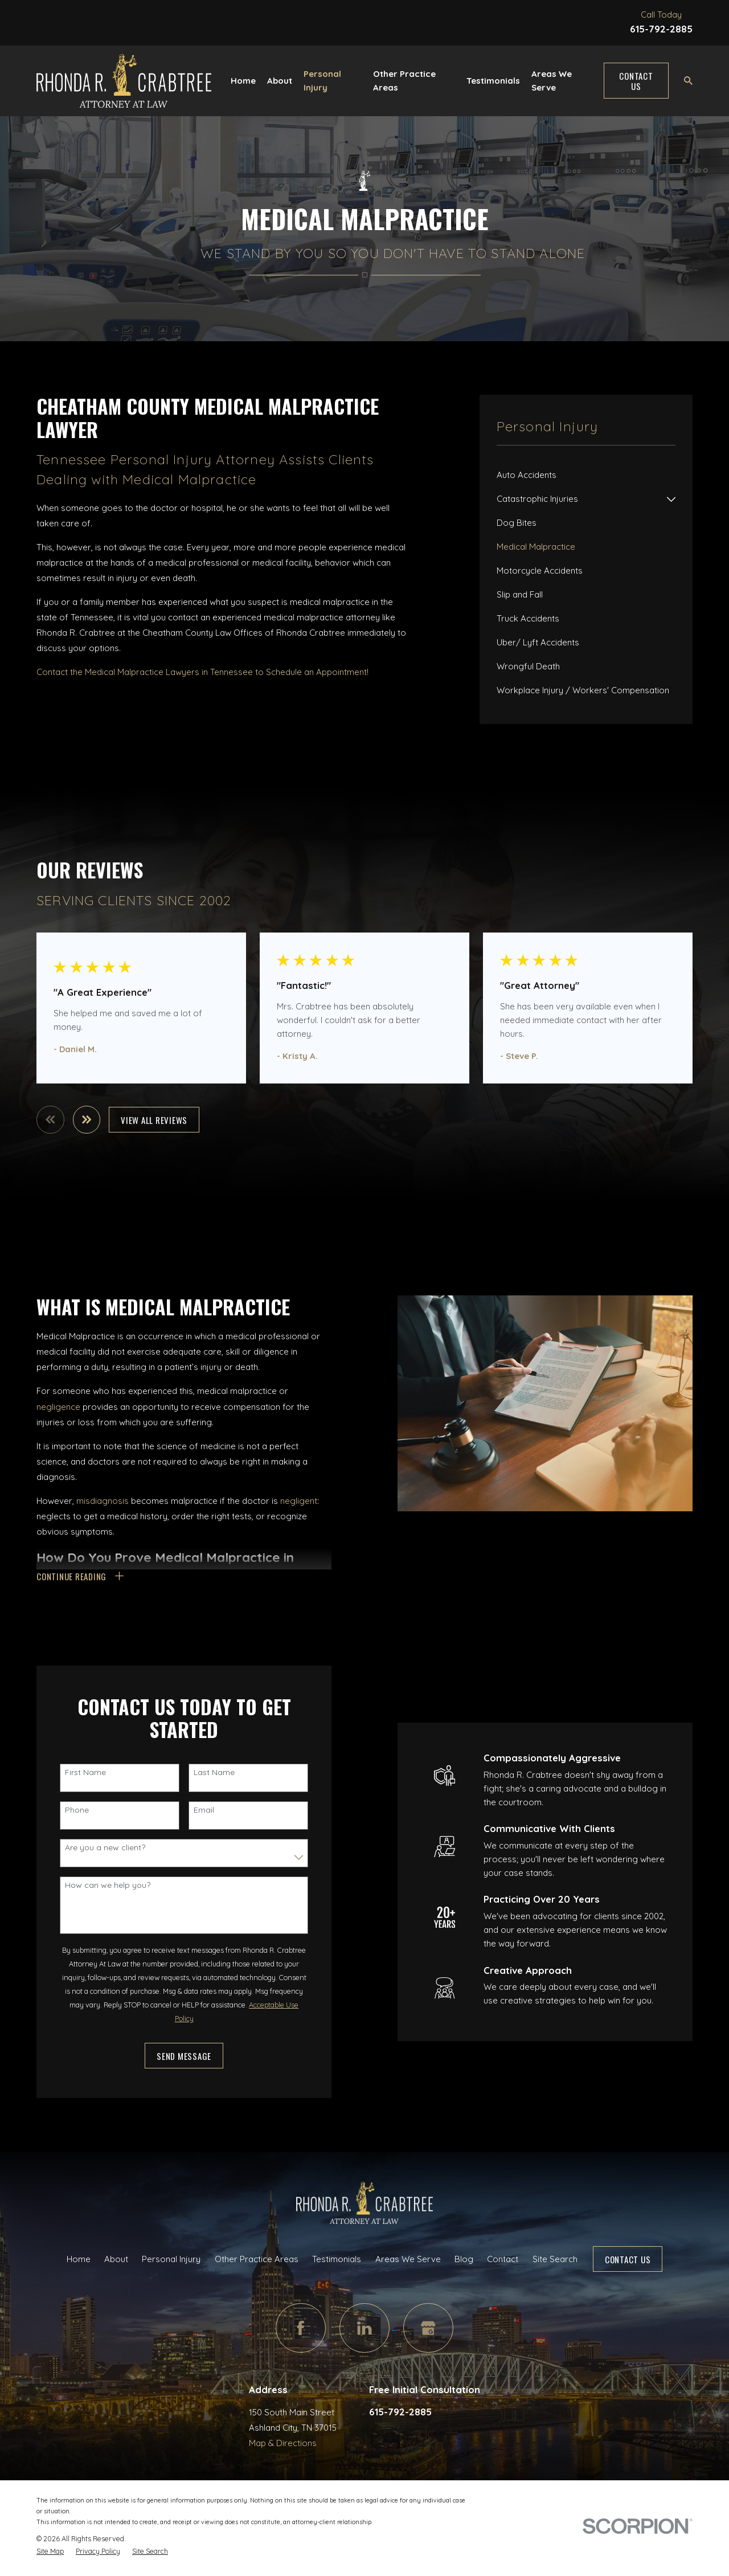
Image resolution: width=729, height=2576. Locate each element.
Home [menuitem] (243, 80)
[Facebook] (301, 2328)
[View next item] (87, 1120)
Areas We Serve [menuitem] (551, 80)
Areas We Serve (408, 2259)
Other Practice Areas (256, 2259)
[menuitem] (586, 475)
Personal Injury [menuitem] (322, 80)
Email (204, 1810)
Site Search (555, 2259)
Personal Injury (171, 2259)
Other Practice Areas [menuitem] (404, 80)
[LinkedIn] (364, 2328)
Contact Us (636, 80)
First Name (85, 1772)
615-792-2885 (661, 29)
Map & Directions (283, 2443)
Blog (463, 2259)
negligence (58, 1406)
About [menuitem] (279, 80)
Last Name (214, 1772)
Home (79, 2259)
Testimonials (336, 2259)
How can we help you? (107, 1885)
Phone (77, 1810)
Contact (502, 2259)
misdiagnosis (102, 1500)
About (116, 2259)
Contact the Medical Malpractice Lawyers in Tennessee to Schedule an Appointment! (202, 672)
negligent (298, 1500)
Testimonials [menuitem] (493, 80)
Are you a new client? (105, 1848)
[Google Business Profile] (428, 2328)
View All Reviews (154, 1120)
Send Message (184, 2056)
